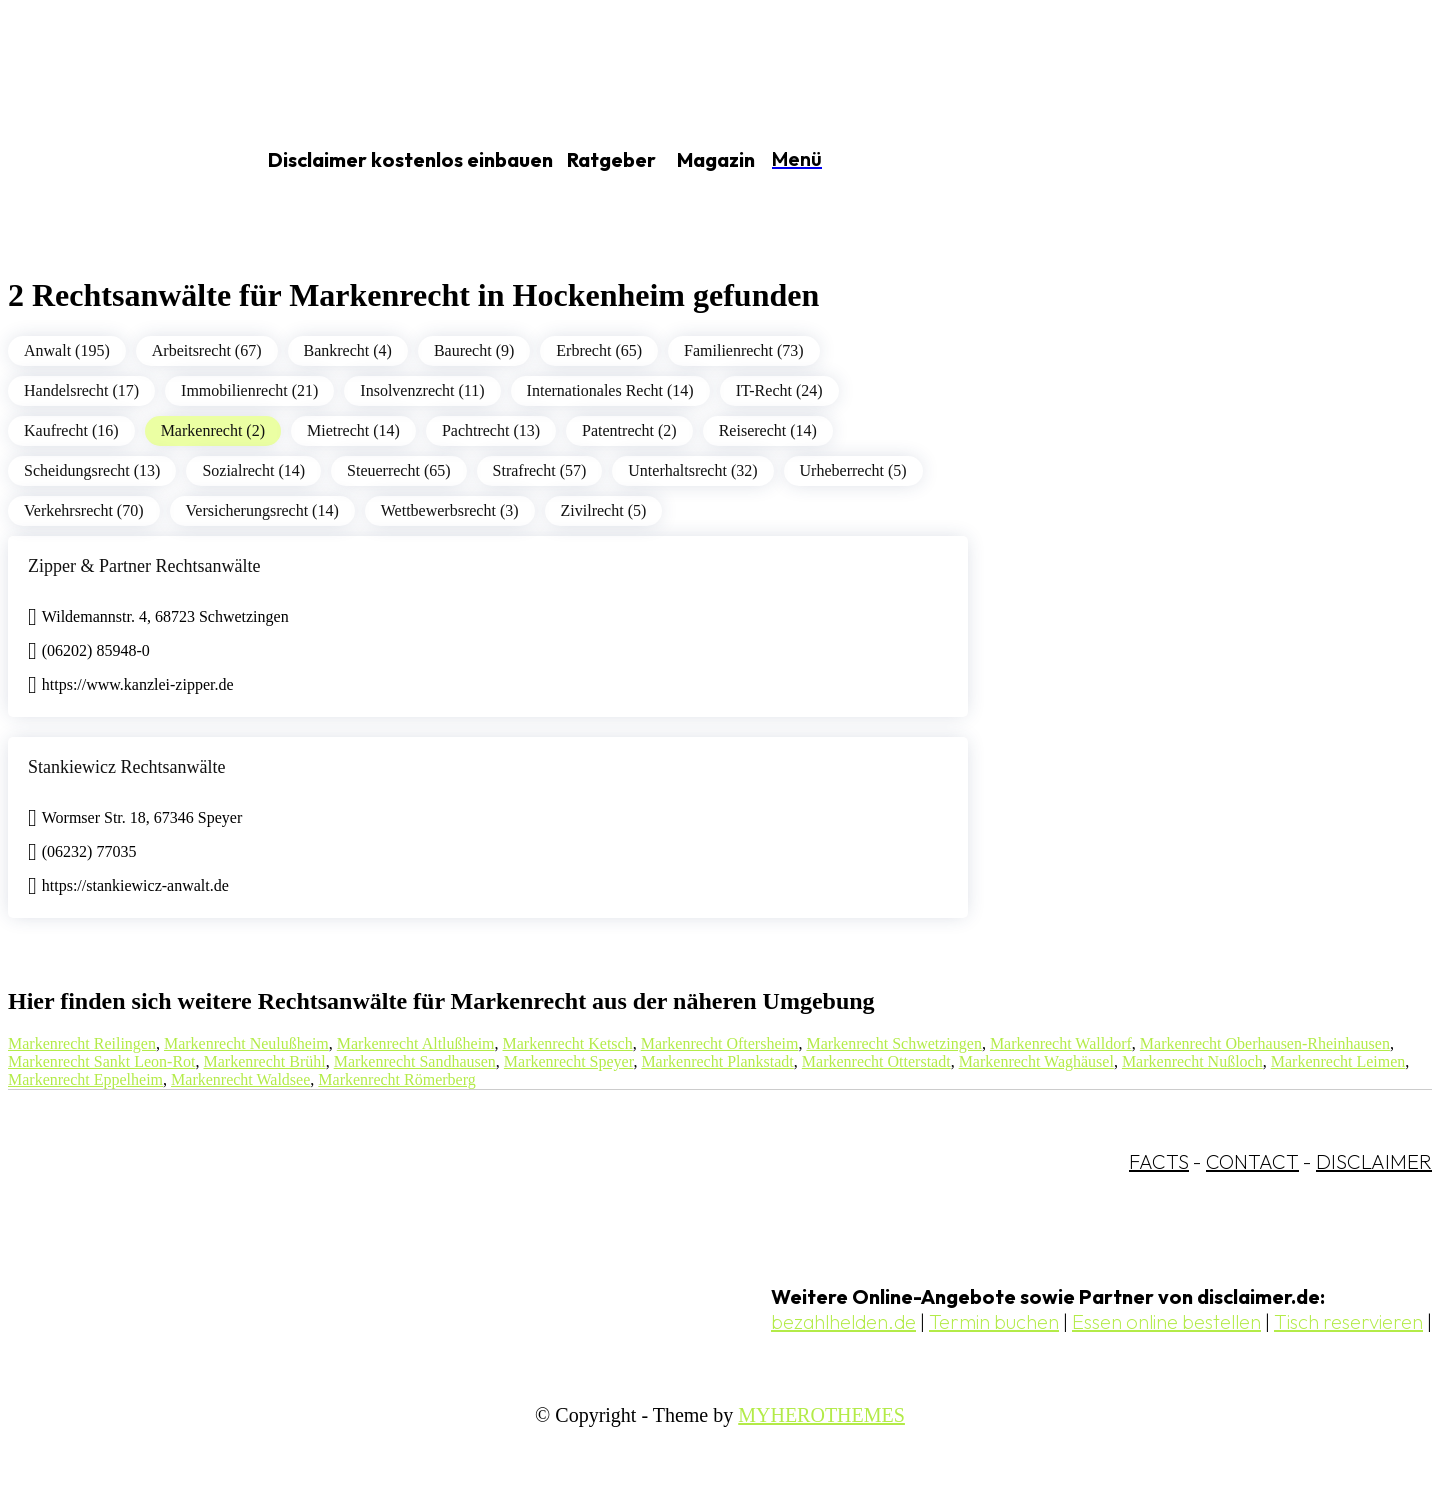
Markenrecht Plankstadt (717, 1061)
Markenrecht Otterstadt (876, 1061)
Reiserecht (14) (768, 430)
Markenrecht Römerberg (396, 1079)
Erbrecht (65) (599, 350)
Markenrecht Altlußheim (416, 1043)
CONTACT (1252, 1161)
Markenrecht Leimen (1338, 1061)
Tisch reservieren (1348, 1321)
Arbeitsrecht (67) (207, 350)
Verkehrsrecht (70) (84, 510)
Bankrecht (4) (348, 350)
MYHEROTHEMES (821, 1415)
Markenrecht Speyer (569, 1061)
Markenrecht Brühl (265, 1061)
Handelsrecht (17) (81, 390)
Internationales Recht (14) (610, 390)
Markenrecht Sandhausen (415, 1061)
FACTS (1159, 1161)
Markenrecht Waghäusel (1036, 1061)
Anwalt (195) (67, 350)
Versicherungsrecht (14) (262, 510)
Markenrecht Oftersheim (720, 1043)
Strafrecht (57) (540, 470)
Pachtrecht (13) (491, 430)
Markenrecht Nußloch (1192, 1061)
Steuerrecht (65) (399, 470)
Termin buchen (994, 1321)
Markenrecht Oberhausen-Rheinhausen (1265, 1043)
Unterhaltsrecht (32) (692, 470)
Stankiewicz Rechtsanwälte (126, 767)
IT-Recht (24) (779, 390)
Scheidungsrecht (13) (92, 470)
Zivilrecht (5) (604, 510)
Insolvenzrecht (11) (422, 390)
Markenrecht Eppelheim (85, 1079)
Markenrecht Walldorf (1061, 1043)
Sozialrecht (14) (253, 470)
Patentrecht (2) (629, 430)
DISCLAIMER (1374, 1161)
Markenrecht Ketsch (568, 1043)
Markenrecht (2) (213, 430)
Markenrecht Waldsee (240, 1079)
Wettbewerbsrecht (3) (450, 510)
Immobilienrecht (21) (249, 390)
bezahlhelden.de (843, 1321)
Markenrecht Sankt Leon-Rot (102, 1061)
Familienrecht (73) (744, 350)
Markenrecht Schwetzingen (893, 1043)
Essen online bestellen (1166, 1321)
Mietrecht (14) (353, 430)
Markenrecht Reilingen (82, 1043)
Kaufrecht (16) (71, 430)
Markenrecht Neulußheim (246, 1043)
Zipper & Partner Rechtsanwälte (144, 566)
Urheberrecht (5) (853, 470)
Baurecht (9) (474, 350)
